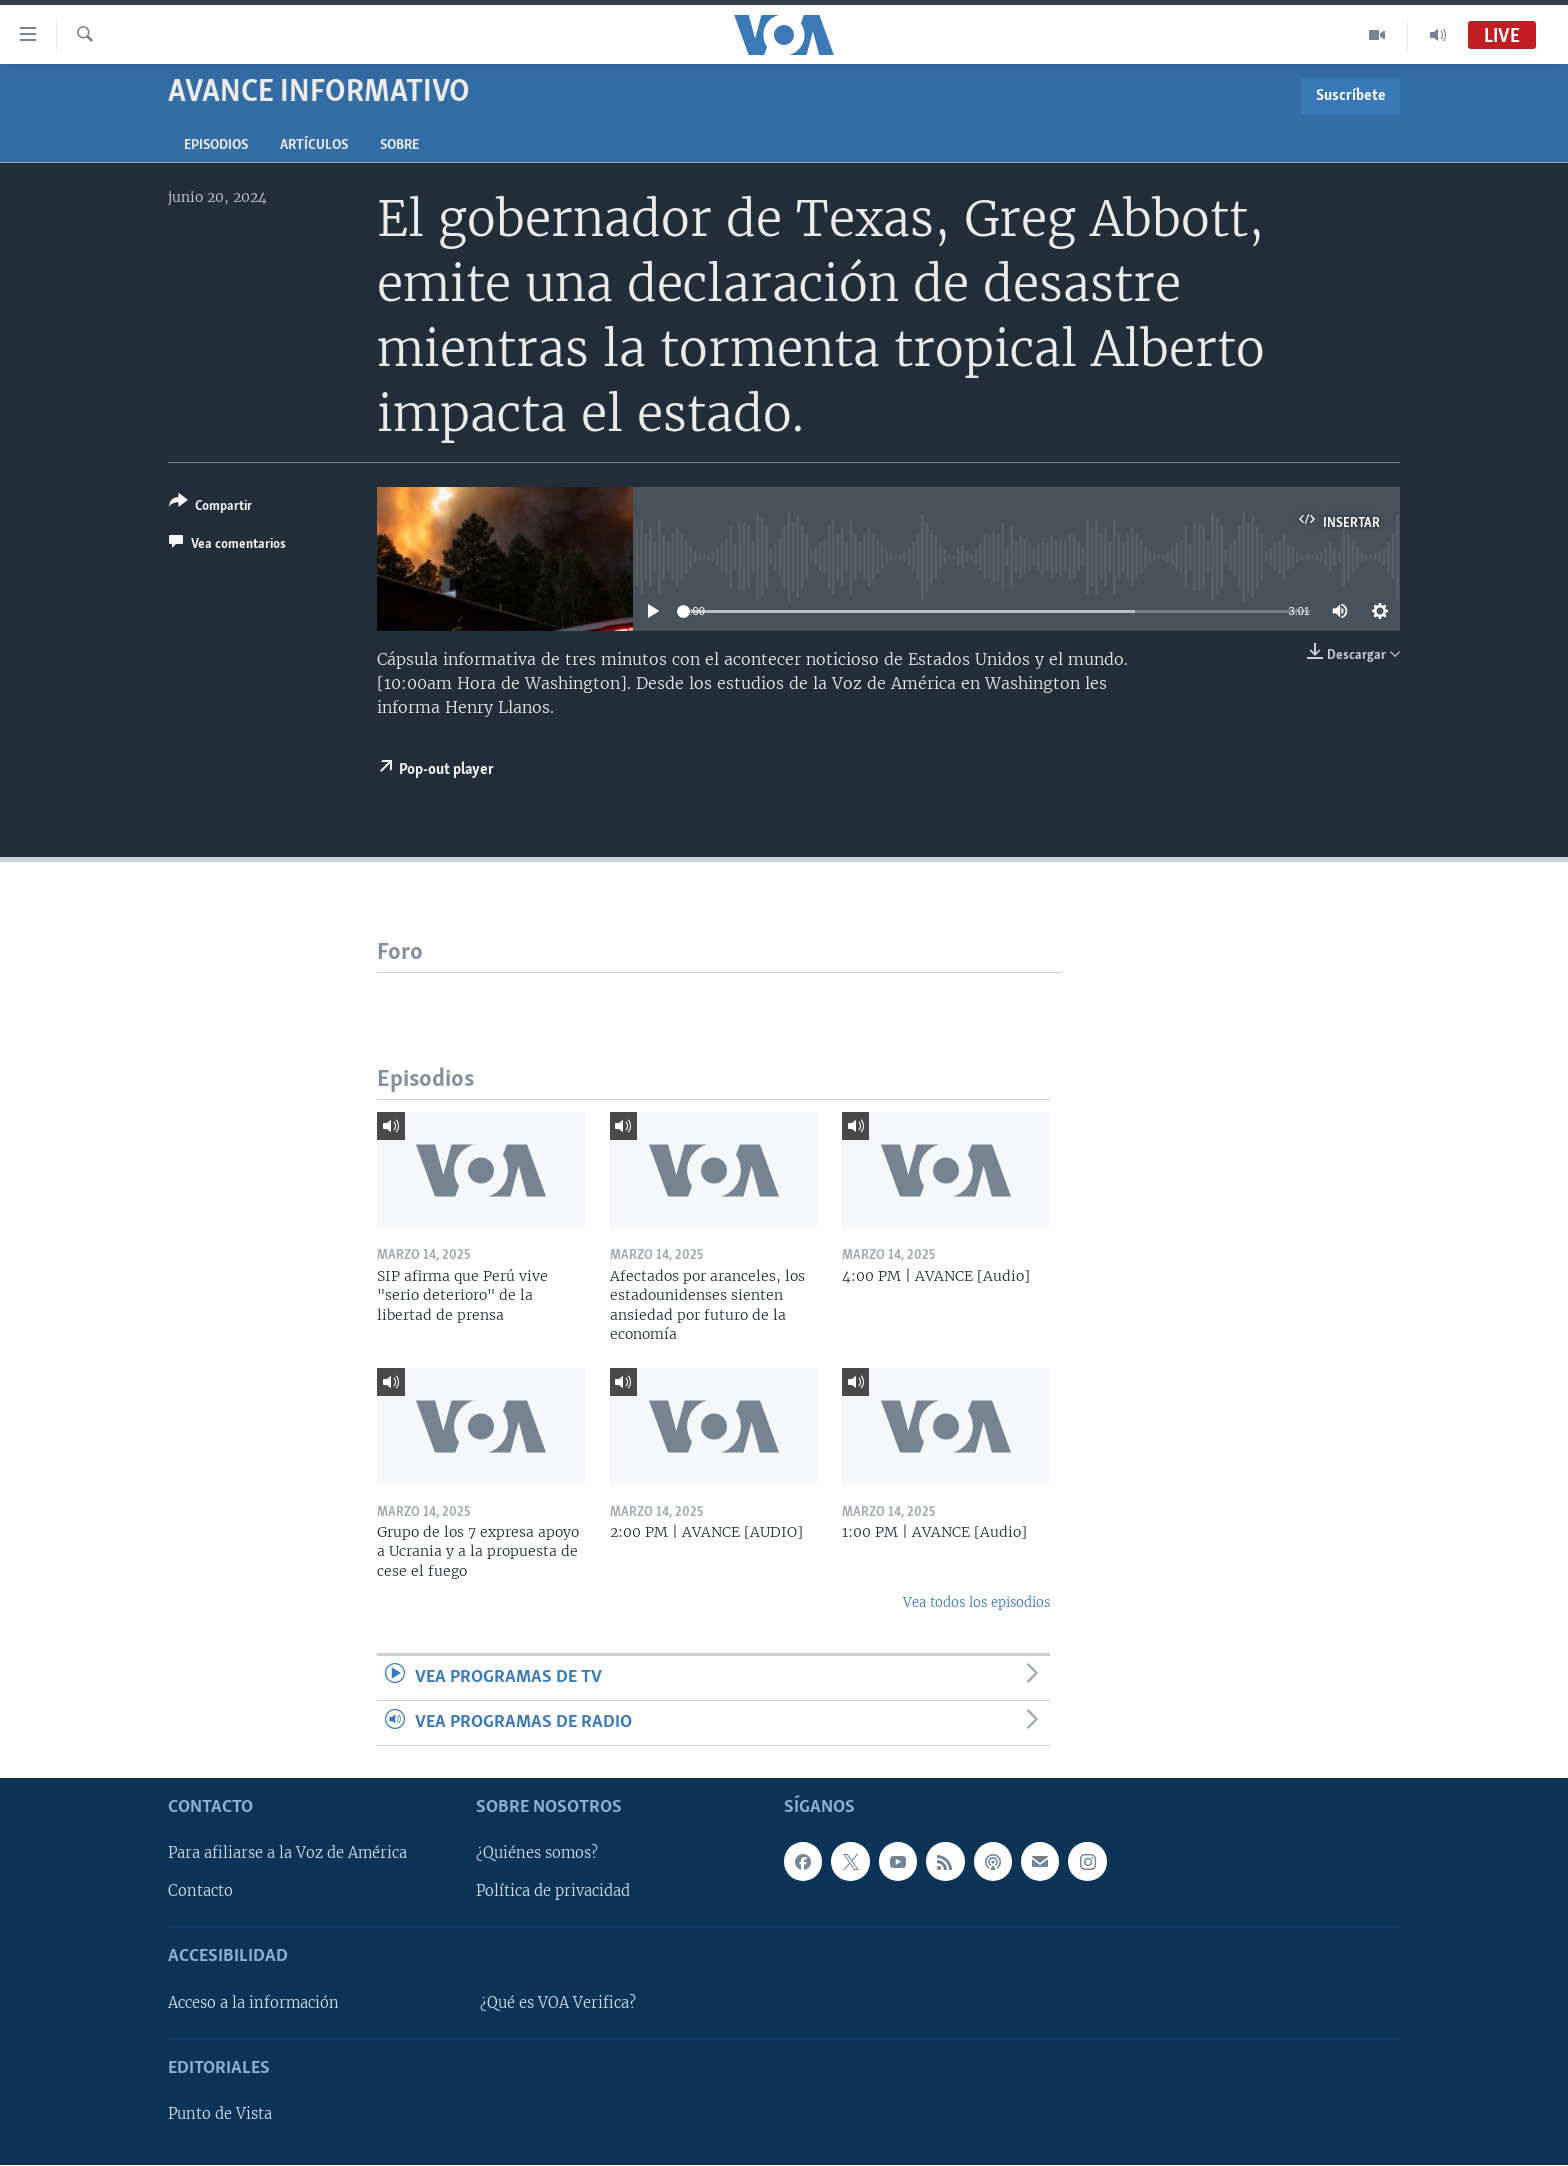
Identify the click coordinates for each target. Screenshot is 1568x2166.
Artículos (314, 145)
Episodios (216, 145)
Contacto (200, 1892)
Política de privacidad (553, 1892)
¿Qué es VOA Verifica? (558, 2003)
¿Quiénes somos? (537, 1854)
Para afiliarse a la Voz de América (287, 1854)
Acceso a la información (253, 2003)
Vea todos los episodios (976, 1602)
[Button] (210, 507)
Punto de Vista (220, 2115)
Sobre (399, 145)
